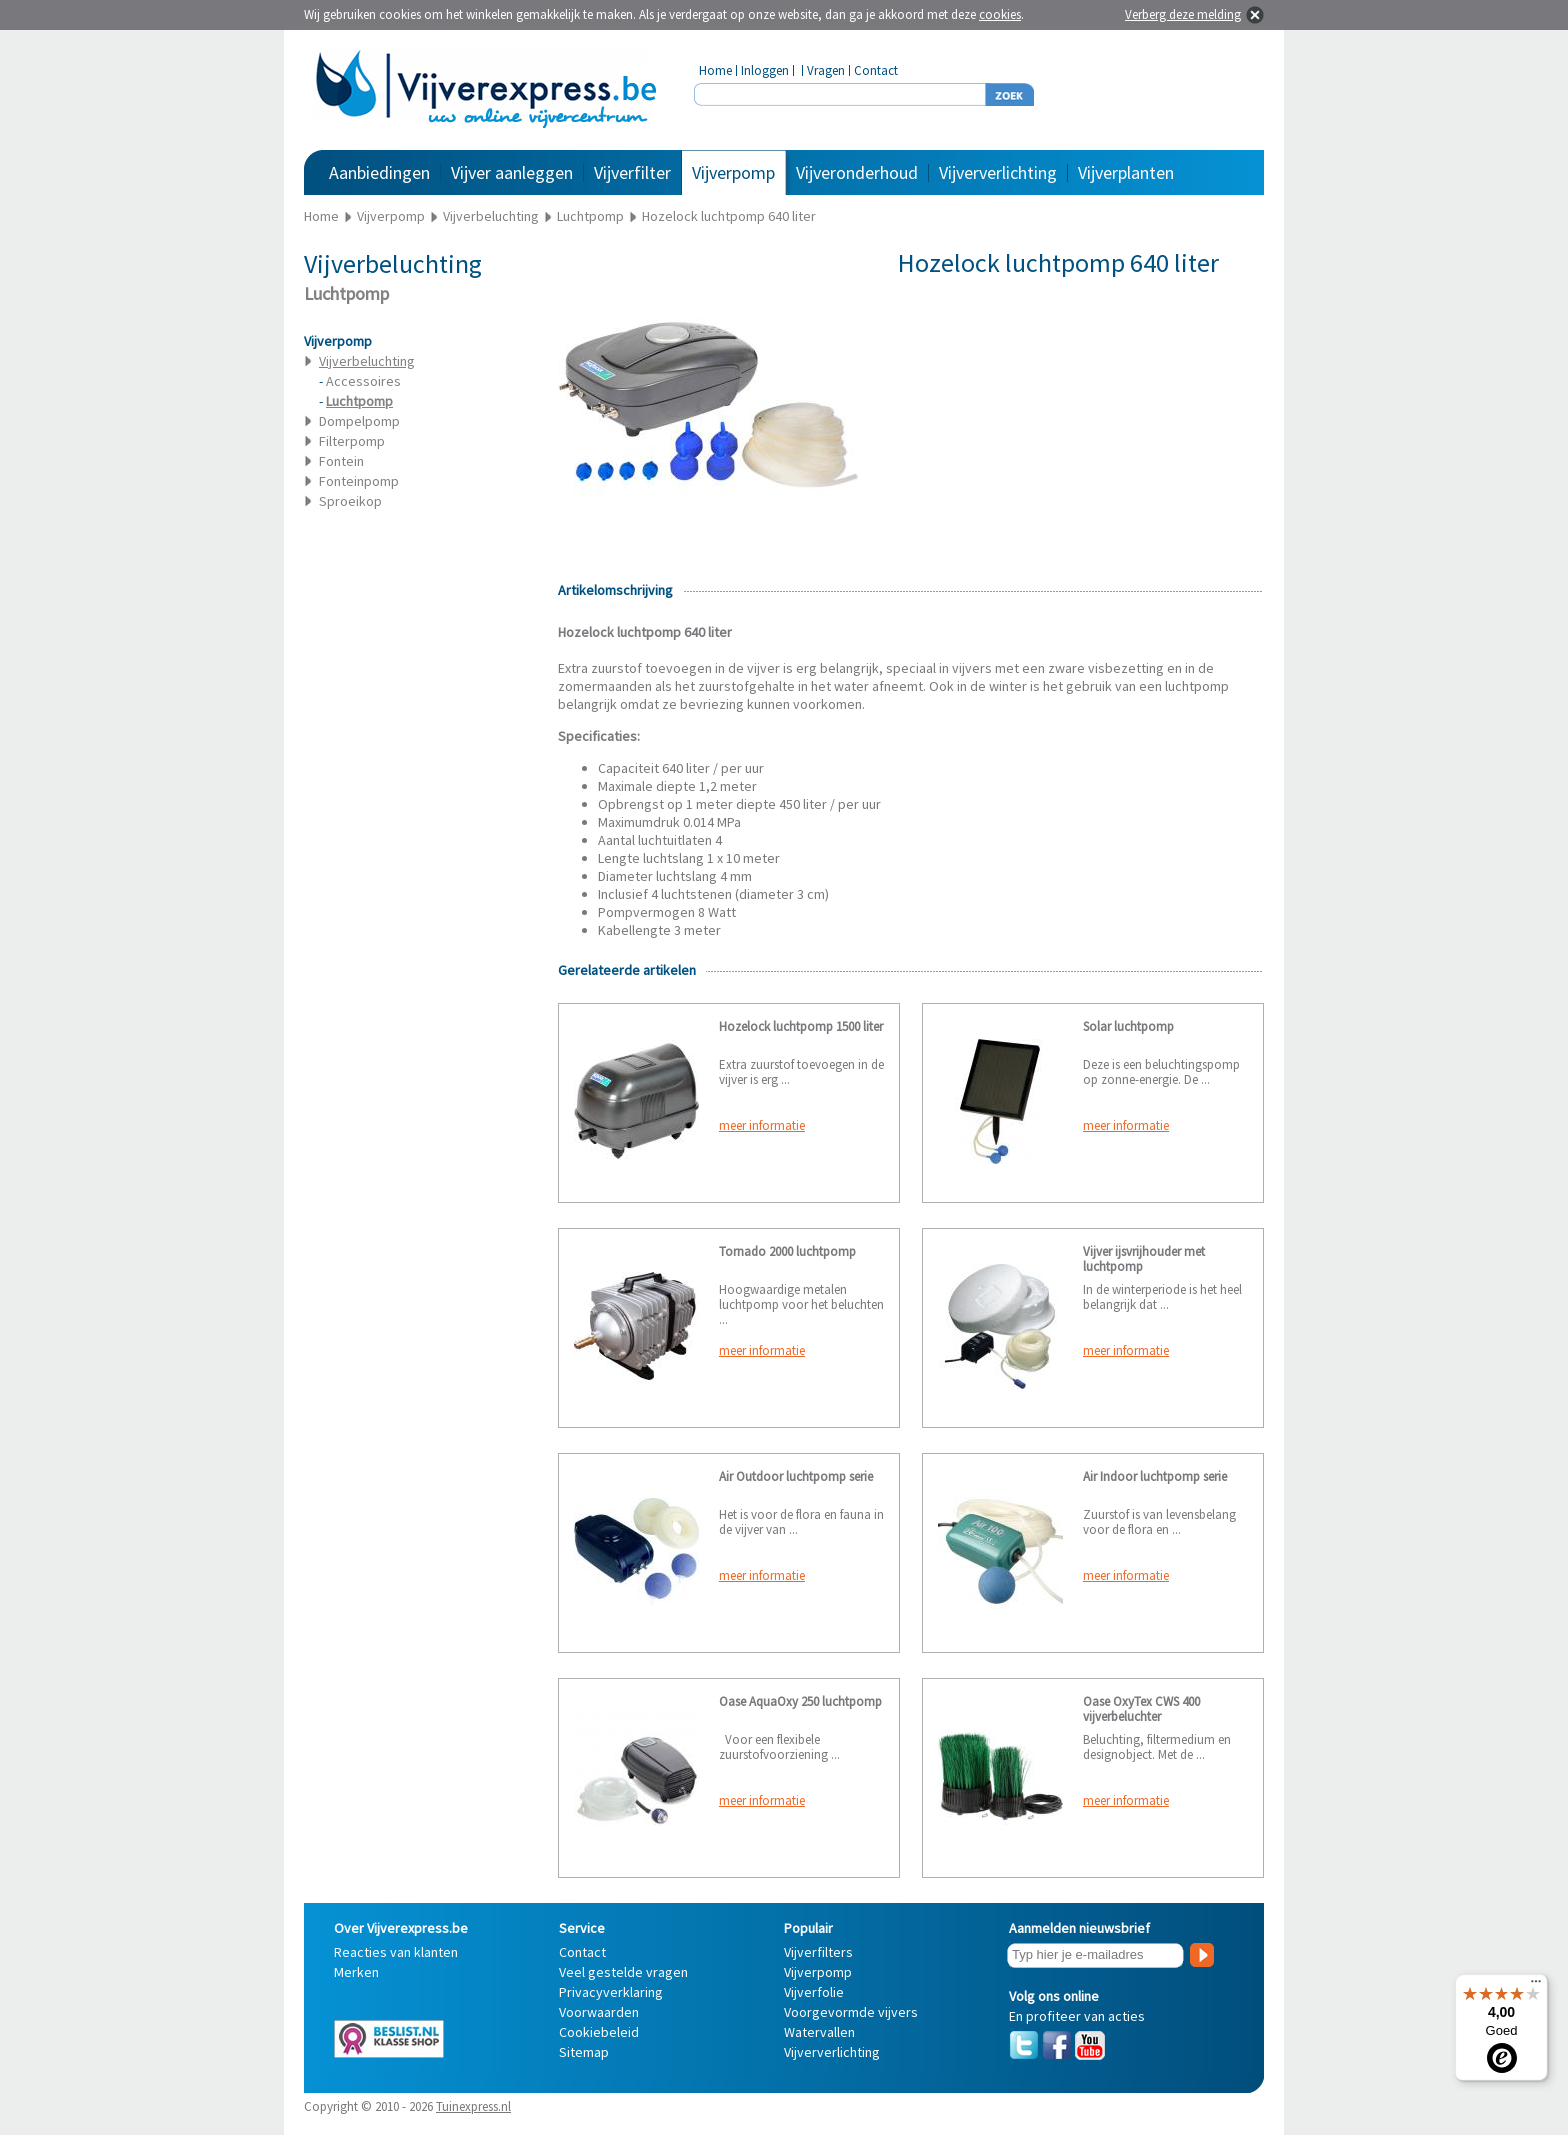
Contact (876, 70)
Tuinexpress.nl (473, 2106)
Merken (356, 1972)
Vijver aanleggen (512, 172)
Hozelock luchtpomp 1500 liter (801, 1026)
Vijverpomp (733, 172)
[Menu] (1536, 1986)
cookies (1000, 14)
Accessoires (363, 381)
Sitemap (584, 2052)
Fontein (341, 461)
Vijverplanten (1126, 172)
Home (715, 70)
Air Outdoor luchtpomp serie (796, 1476)
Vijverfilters (818, 1952)
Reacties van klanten (396, 1952)
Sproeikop (350, 501)
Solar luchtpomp (1128, 1026)
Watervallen (819, 2032)
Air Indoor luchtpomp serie (1155, 1476)
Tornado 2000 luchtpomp (787, 1251)
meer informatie (762, 1125)
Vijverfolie (814, 1992)
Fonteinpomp (359, 481)
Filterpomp (352, 441)
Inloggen (765, 70)
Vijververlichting (998, 172)
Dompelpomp (359, 421)
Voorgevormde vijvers (851, 2012)
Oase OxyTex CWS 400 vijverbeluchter (1141, 1709)
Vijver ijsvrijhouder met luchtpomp (1144, 1259)
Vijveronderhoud (857, 172)
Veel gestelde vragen (623, 1972)
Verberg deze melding (1183, 14)
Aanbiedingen (379, 172)
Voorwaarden (599, 2012)
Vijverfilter (632, 172)
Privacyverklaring (611, 1992)
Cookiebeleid (599, 2032)
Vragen (826, 70)
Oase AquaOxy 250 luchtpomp (800, 1701)
